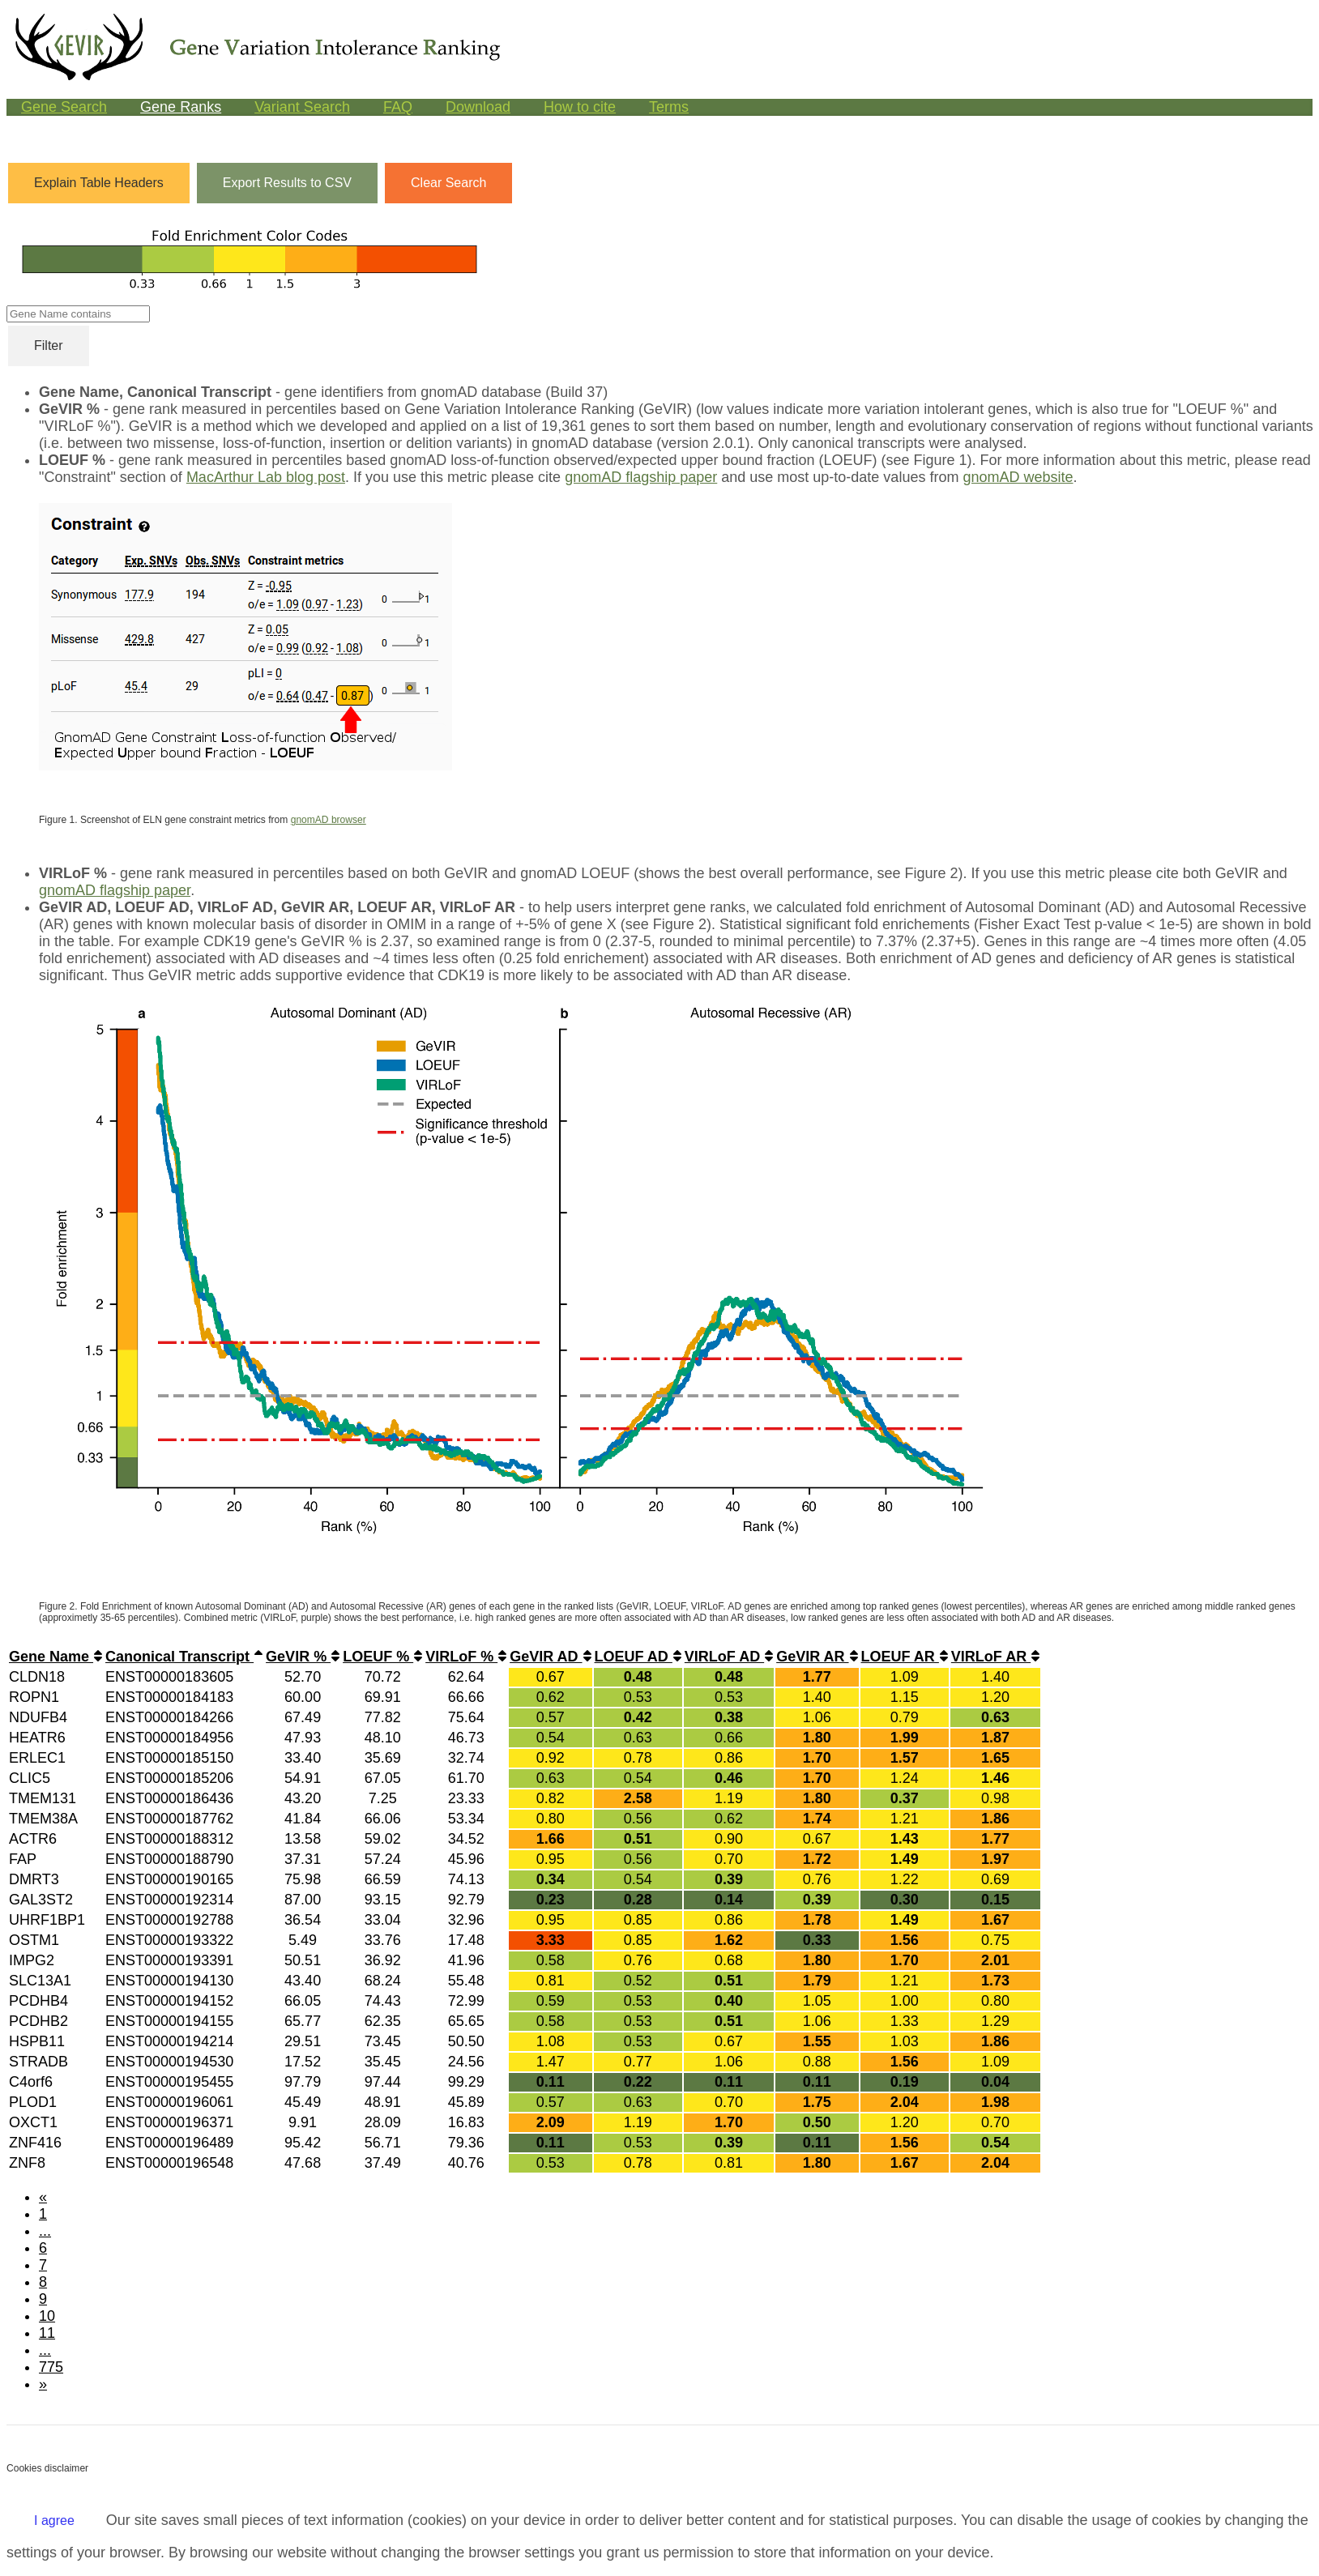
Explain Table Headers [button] (99, 183)
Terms (669, 107)
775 (51, 2367)
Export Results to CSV (287, 183)
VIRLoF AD (729, 1656)
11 (47, 2333)
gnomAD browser (328, 819)
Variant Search (302, 107)
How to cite (580, 107)
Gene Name (55, 1656)
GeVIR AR (816, 1656)
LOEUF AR (904, 1656)
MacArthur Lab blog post (265, 477)
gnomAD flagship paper (641, 477)
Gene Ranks (180, 107)
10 (47, 2316)
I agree (54, 2520)
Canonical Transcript (184, 1656)
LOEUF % (382, 1656)
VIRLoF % (465, 1656)
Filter (48, 345)
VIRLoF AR (995, 1656)
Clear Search (448, 183)
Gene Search (64, 107)
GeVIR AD (550, 1656)
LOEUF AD (638, 1656)
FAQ (397, 107)
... (45, 2231)
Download (478, 107)
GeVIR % (302, 1656)
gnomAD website (1018, 477)
